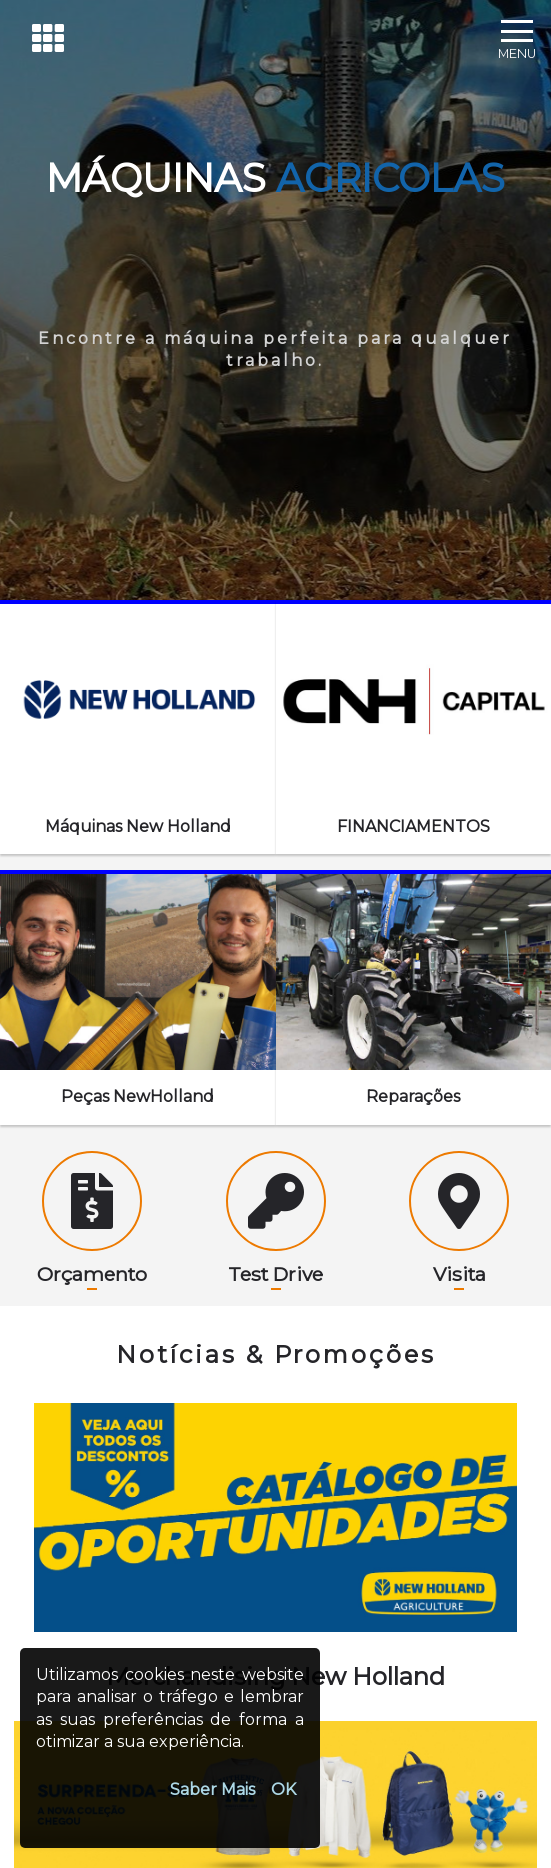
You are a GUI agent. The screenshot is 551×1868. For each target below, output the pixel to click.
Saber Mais (212, 1789)
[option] (275, 1517)
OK (283, 1789)
